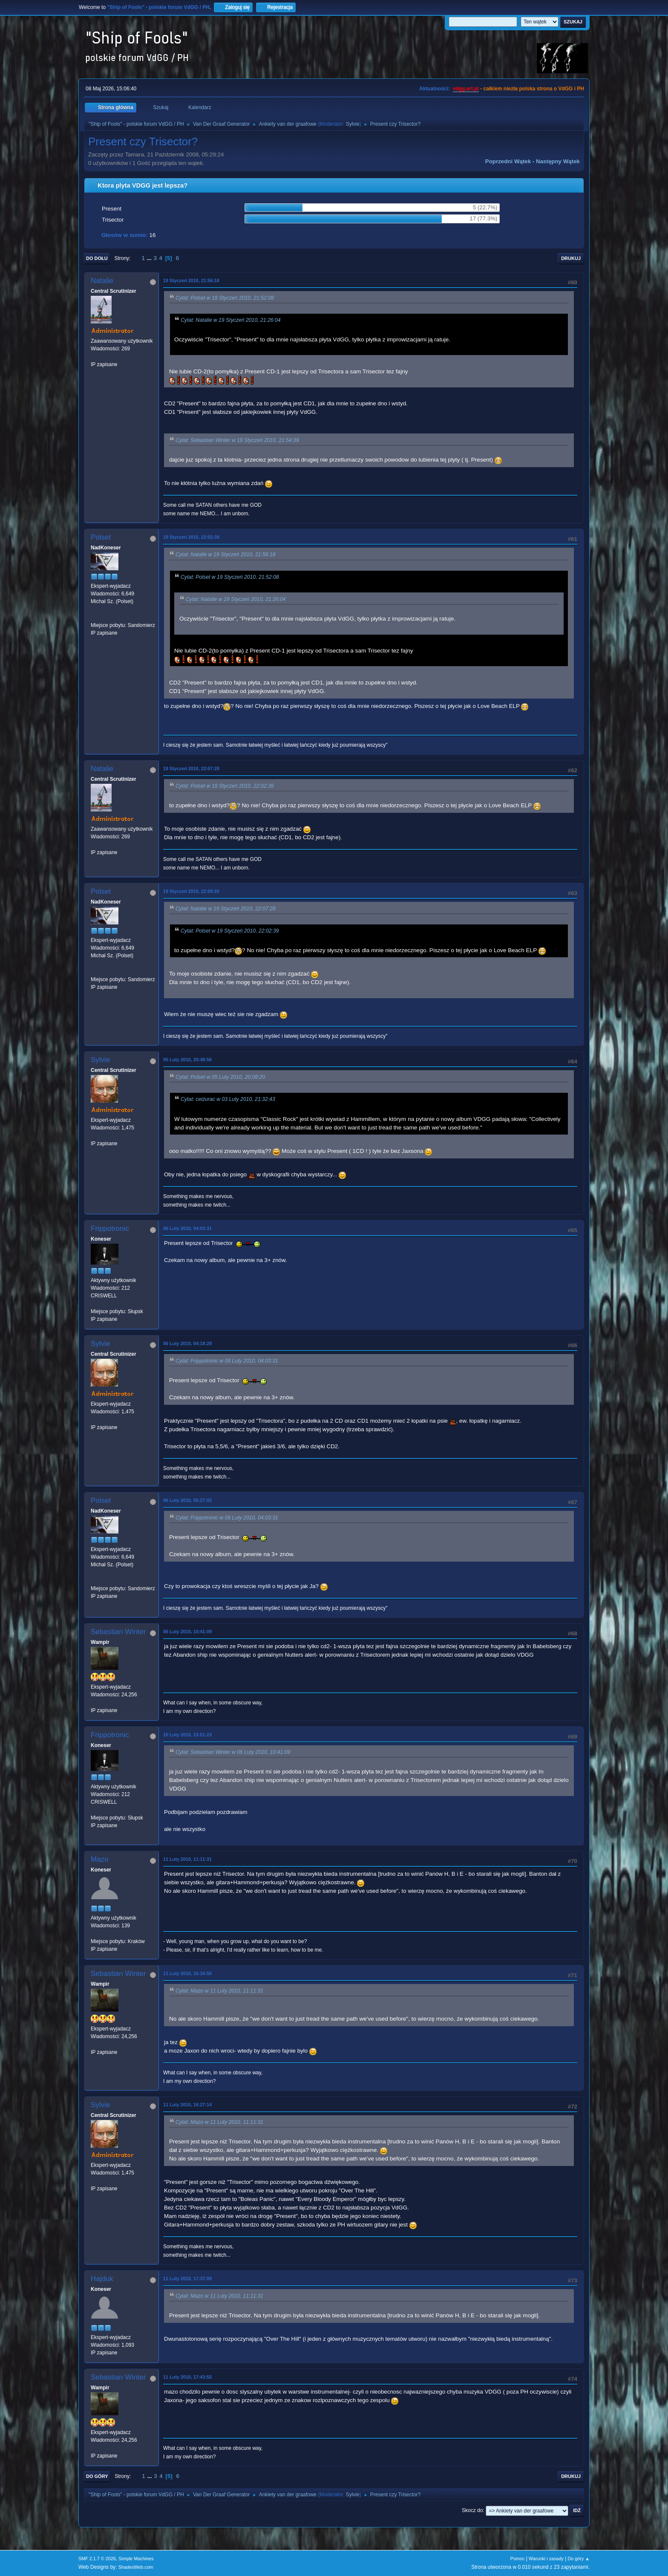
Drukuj (571, 258)
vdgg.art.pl (466, 89)
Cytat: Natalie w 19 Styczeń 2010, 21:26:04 (231, 320)
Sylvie (353, 124)
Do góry (97, 2476)
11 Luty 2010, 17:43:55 (187, 2377)
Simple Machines (135, 2558)
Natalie (102, 281)
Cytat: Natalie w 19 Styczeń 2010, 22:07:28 (226, 909)
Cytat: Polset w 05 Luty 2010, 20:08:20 (220, 1077)
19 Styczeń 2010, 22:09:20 (191, 891)
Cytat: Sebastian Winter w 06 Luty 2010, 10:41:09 (233, 1752)
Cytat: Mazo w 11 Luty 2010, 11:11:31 (219, 1991)
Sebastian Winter (118, 1632)
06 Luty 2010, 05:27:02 (187, 1500)
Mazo (100, 1859)
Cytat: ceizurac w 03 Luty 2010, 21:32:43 (228, 1100)
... (150, 258)
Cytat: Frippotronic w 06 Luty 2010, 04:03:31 (227, 1361)
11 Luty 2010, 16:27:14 (187, 2104)
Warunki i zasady (546, 2558)
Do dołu (97, 258)
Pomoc (517, 2558)
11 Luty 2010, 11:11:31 (187, 1859)
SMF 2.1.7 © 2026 (97, 2558)
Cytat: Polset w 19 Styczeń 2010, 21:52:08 (225, 298)
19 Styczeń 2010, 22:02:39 (191, 537)
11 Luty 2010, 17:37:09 (187, 2278)
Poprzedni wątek (508, 161)
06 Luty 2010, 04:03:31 (187, 1228)
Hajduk (102, 2279)
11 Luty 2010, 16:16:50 (187, 1973)
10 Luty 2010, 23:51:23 (187, 1734)
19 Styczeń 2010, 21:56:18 (191, 280)
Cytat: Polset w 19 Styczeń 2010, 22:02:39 (225, 786)
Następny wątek (558, 161)
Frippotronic (110, 1228)
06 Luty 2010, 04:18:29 (187, 1343)
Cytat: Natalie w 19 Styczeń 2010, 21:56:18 (226, 555)
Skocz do (472, 2510)
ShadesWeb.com (135, 2567)
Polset (101, 537)
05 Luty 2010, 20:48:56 (187, 1059)
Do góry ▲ (579, 2558)
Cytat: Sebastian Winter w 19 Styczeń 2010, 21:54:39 (237, 440)
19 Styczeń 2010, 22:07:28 (191, 768)
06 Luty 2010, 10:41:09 (187, 1631)
